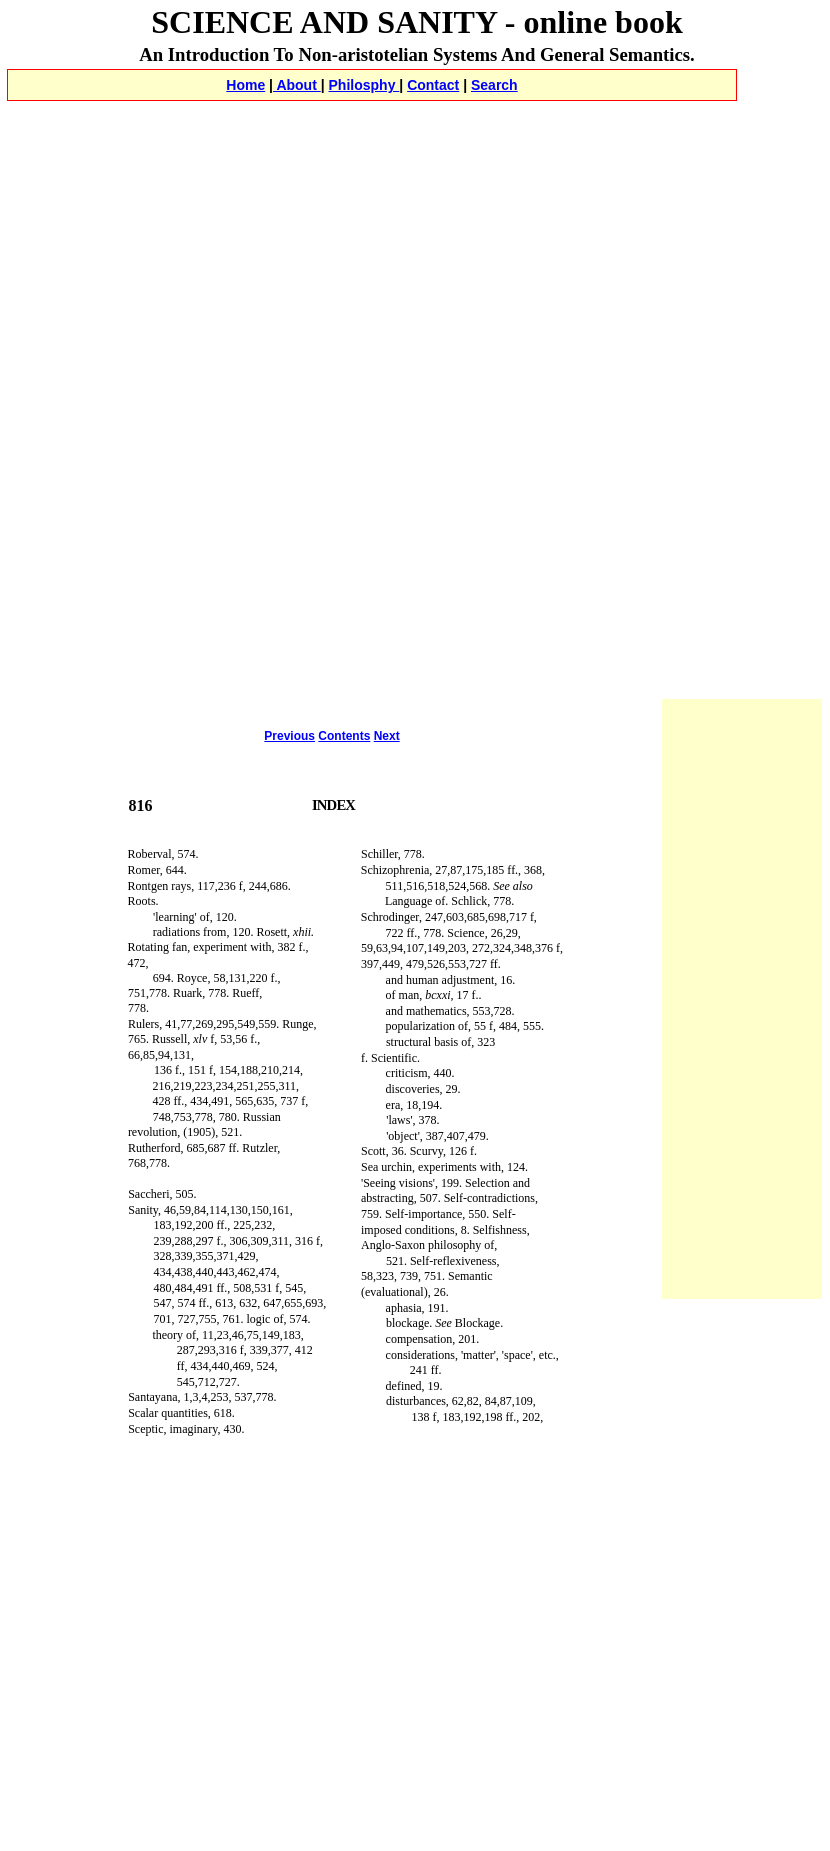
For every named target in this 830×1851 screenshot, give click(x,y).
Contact (433, 85)
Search (494, 85)
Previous (289, 736)
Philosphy (364, 85)
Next (387, 736)
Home (245, 85)
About (297, 85)
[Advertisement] (417, 256)
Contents (344, 736)
